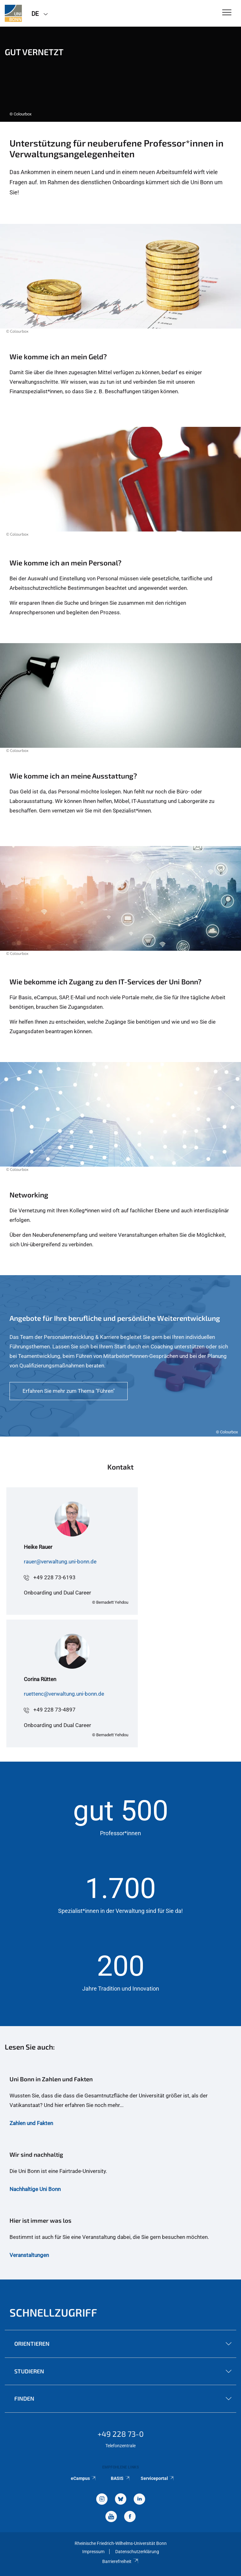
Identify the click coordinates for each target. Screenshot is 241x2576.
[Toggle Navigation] (226, 12)
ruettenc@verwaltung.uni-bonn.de (64, 1694)
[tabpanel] (120, 74)
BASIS (120, 2478)
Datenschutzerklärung (137, 2551)
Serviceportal (158, 2478)
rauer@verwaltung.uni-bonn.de (60, 1561)
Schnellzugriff (53, 2312)
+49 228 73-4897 (54, 1709)
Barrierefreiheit (120, 2561)
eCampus (84, 2478)
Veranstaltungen (29, 2255)
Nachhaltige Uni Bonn (35, 2189)
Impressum (93, 2551)
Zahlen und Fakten (31, 2123)
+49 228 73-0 (120, 2433)
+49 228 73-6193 (54, 1577)
